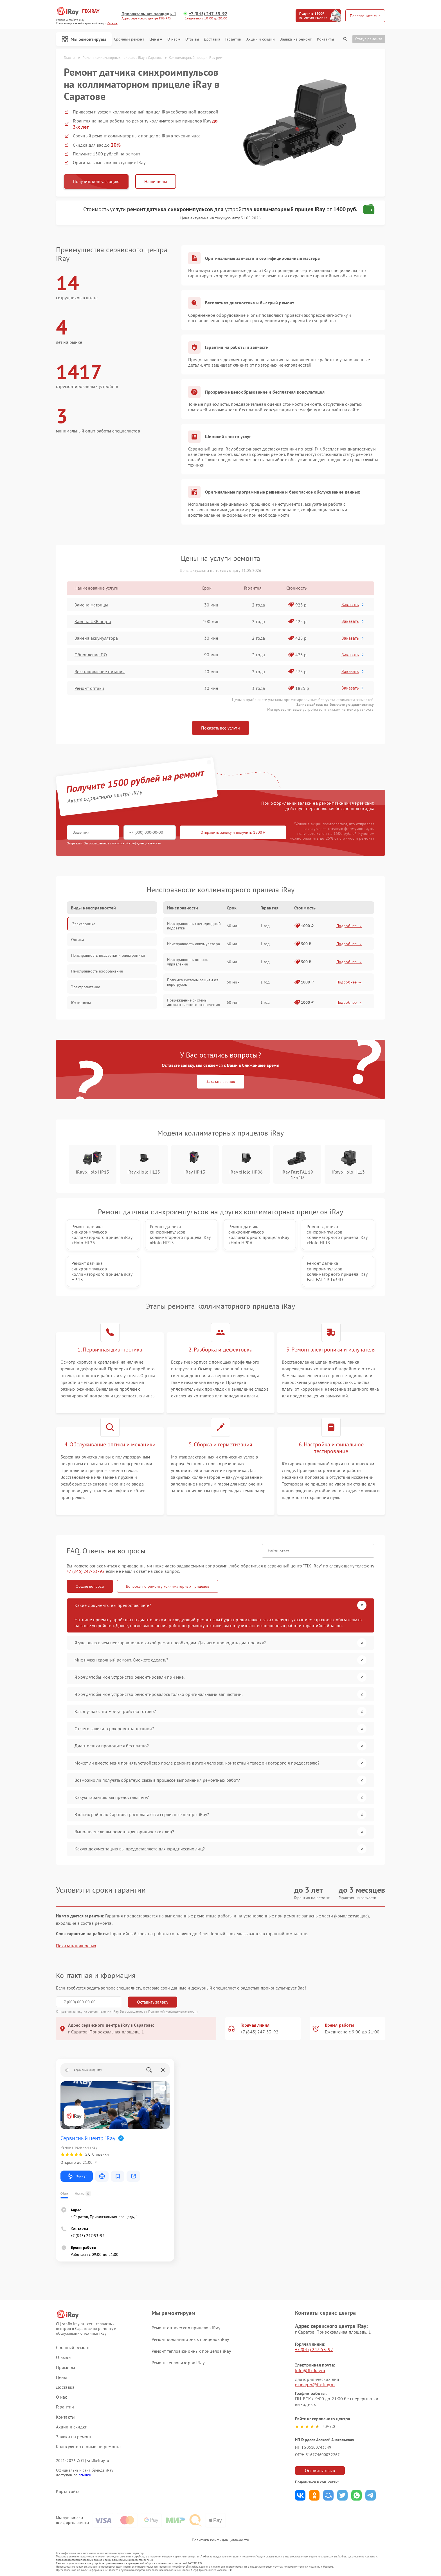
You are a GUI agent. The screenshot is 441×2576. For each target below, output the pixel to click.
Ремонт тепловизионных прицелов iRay (191, 2351)
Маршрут (77, 2176)
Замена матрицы (91, 605)
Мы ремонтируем (84, 39)
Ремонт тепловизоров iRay (178, 2362)
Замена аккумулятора (96, 638)
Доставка (212, 39)
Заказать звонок (220, 1081)
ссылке (85, 2474)
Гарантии (233, 39)
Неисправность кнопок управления (187, 962)
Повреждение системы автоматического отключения (193, 1002)
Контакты (325, 39)
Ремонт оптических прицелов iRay (186, 2327)
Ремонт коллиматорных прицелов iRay (190, 2339)
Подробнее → (349, 926)
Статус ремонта (368, 38)
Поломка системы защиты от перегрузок (192, 982)
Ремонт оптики (89, 688)
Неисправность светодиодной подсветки (194, 926)
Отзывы (192, 39)
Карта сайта (68, 2491)
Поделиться (300, 2495)
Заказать (353, 604)
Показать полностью (76, 1945)
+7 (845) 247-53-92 (208, 13)
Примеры (65, 2367)
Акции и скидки (260, 39)
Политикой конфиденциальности (173, 2011)
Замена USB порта (93, 621)
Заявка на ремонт (296, 39)
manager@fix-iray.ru (315, 2384)
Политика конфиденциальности (220, 2539)
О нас (174, 39)
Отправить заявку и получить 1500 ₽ (233, 832)
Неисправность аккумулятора (193, 943)
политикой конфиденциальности (136, 843)
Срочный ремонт (129, 39)
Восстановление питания (100, 671)
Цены (155, 39)
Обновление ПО (91, 654)
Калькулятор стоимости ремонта (88, 2446)
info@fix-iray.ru (310, 2370)
